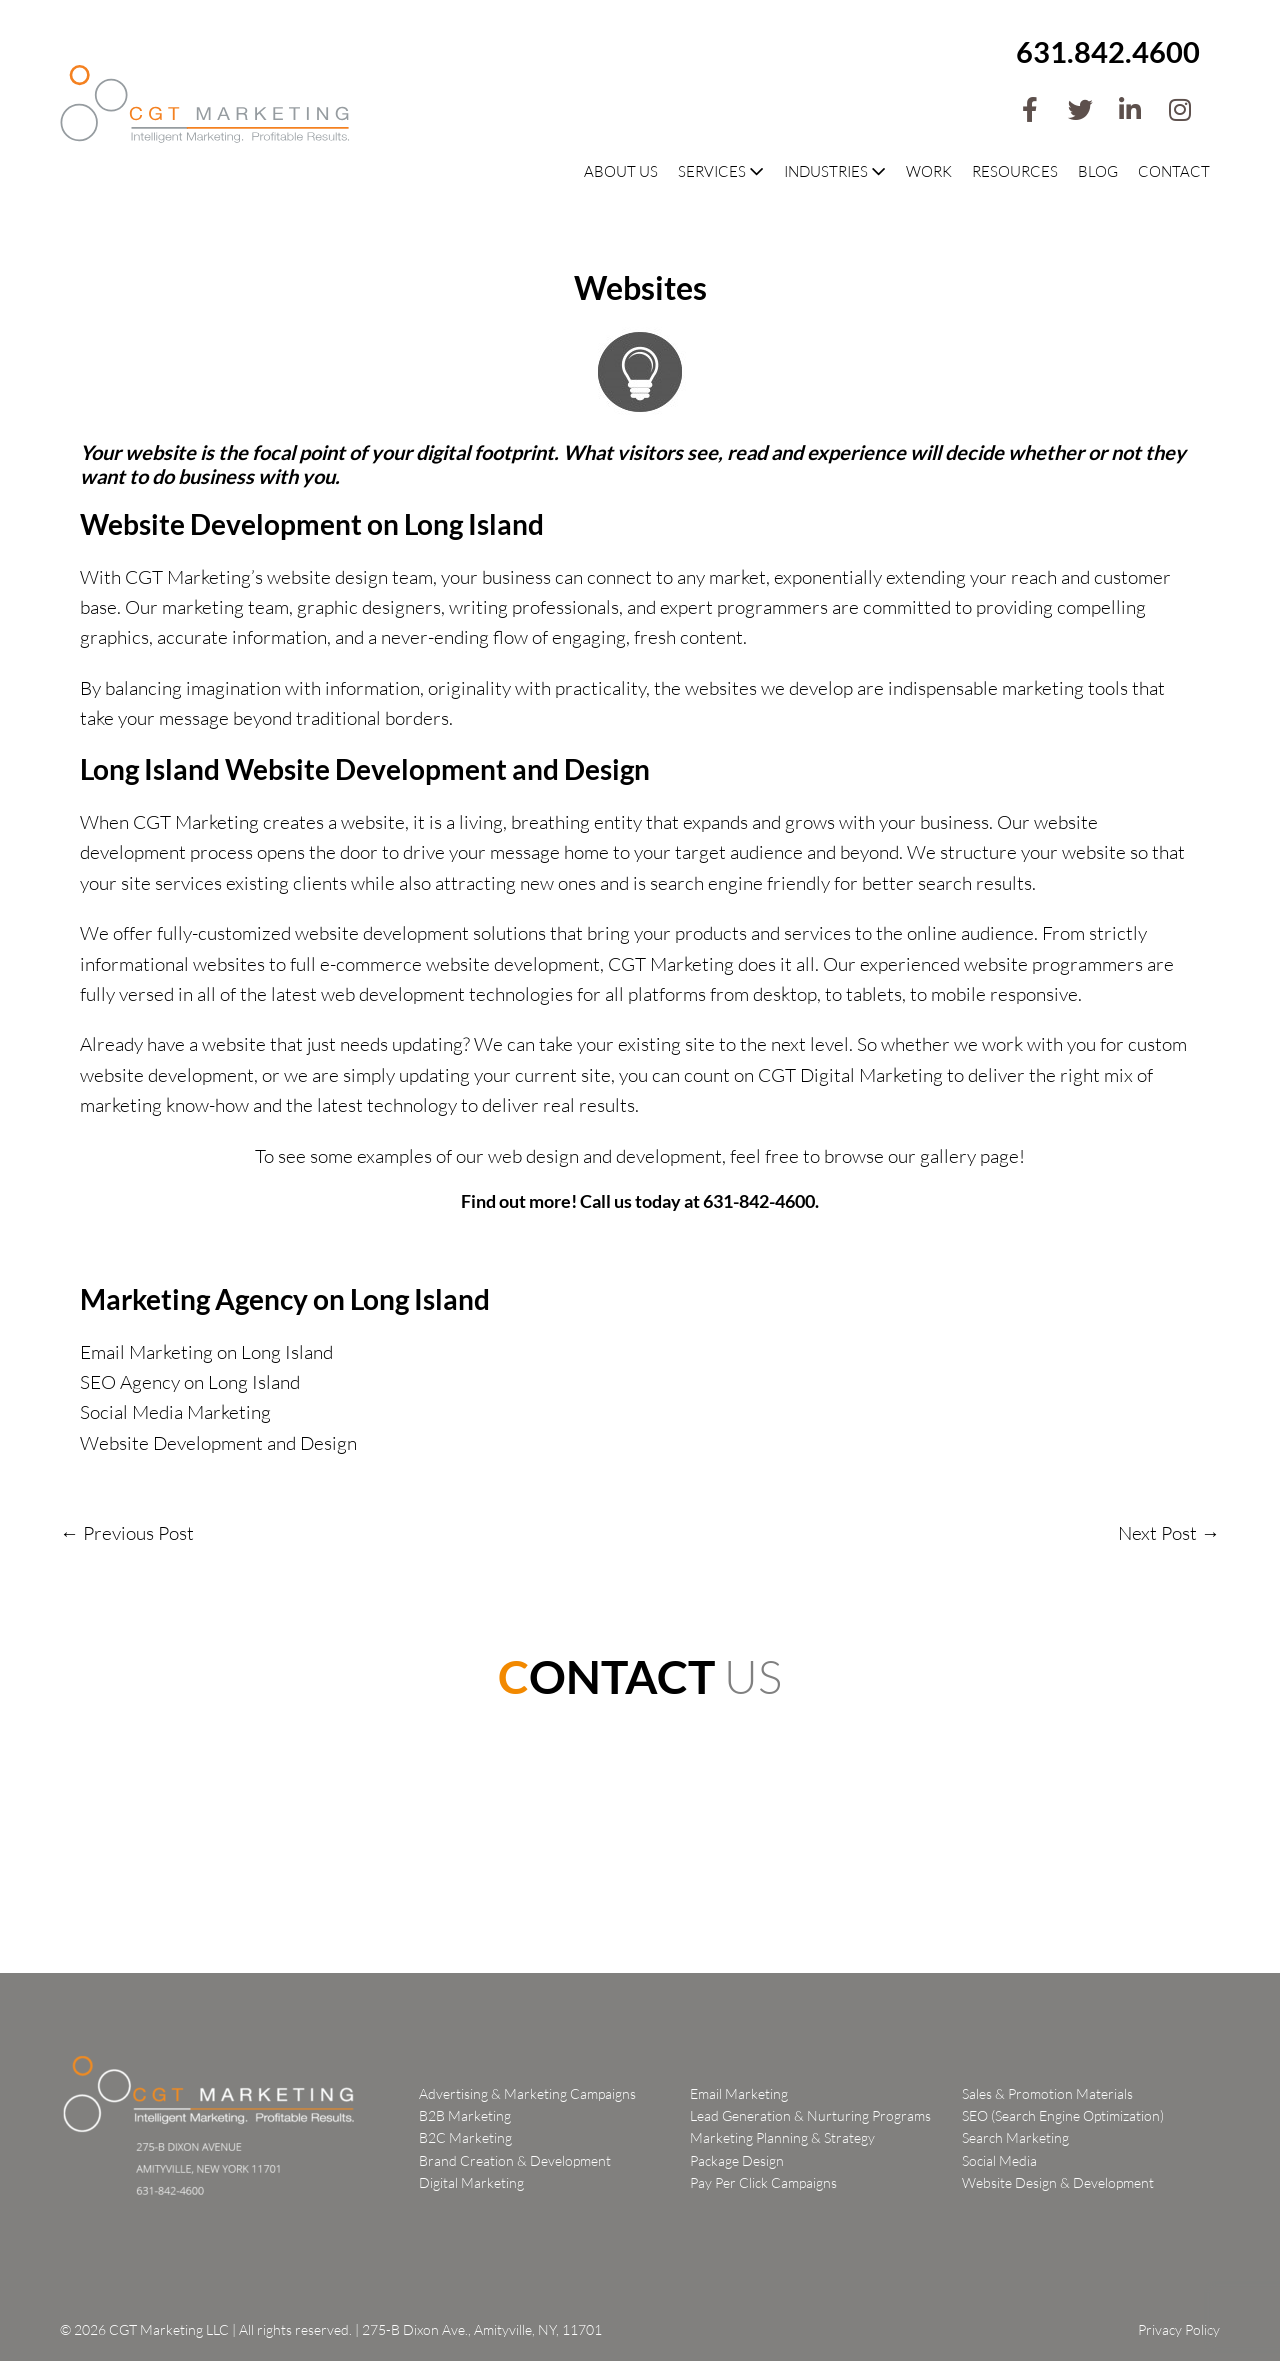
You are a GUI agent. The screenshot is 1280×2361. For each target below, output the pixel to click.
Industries (835, 171)
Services (721, 171)
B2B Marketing (465, 2115)
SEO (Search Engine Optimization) (1063, 2115)
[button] (1030, 110)
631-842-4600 (759, 1201)
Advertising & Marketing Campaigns (527, 2093)
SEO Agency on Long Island (190, 1382)
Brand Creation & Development (515, 2160)
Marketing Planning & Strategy (782, 2137)
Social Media (999, 2160)
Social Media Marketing (175, 1412)
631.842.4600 (1108, 52)
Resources (1015, 171)
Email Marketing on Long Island (206, 1352)
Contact (1174, 171)
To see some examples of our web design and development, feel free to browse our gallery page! (640, 1156)
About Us (621, 171)
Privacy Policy (1179, 2329)
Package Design (737, 2160)
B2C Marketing (465, 2137)
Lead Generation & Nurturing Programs (810, 2115)
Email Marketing (739, 2093)
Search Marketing (1015, 2137)
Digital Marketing (471, 2182)
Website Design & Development (1058, 2182)
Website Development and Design (218, 1443)
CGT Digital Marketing (850, 1075)
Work (929, 171)
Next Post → (1169, 1533)
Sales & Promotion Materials (1047, 2093)
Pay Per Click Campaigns (763, 2182)
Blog (1098, 171)
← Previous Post (127, 1533)
